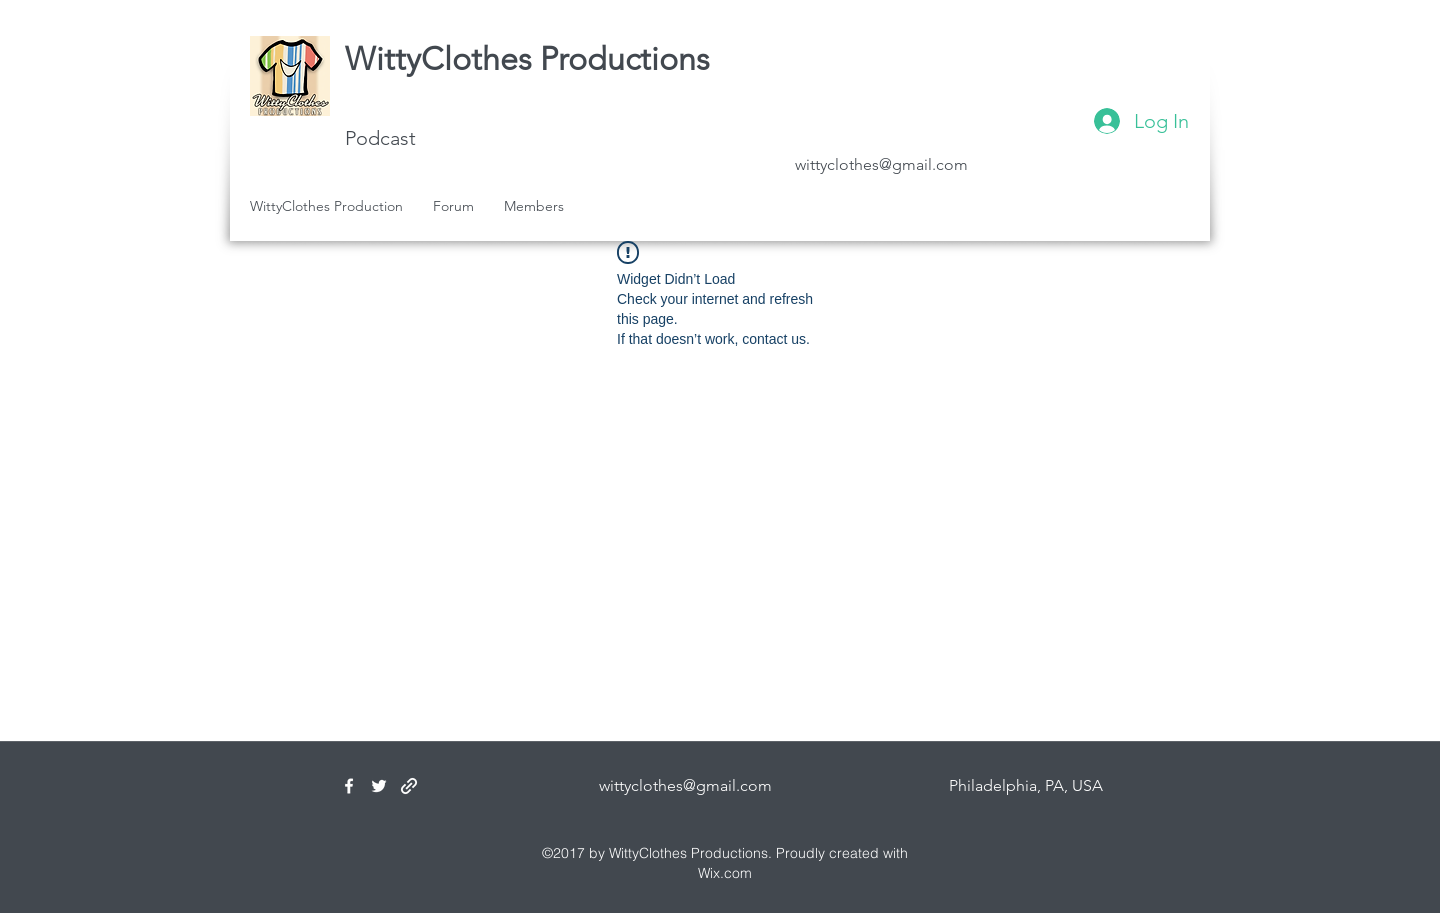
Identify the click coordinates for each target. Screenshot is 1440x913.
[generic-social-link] (409, 786)
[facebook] (349, 786)
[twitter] (379, 786)
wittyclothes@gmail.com (881, 164)
